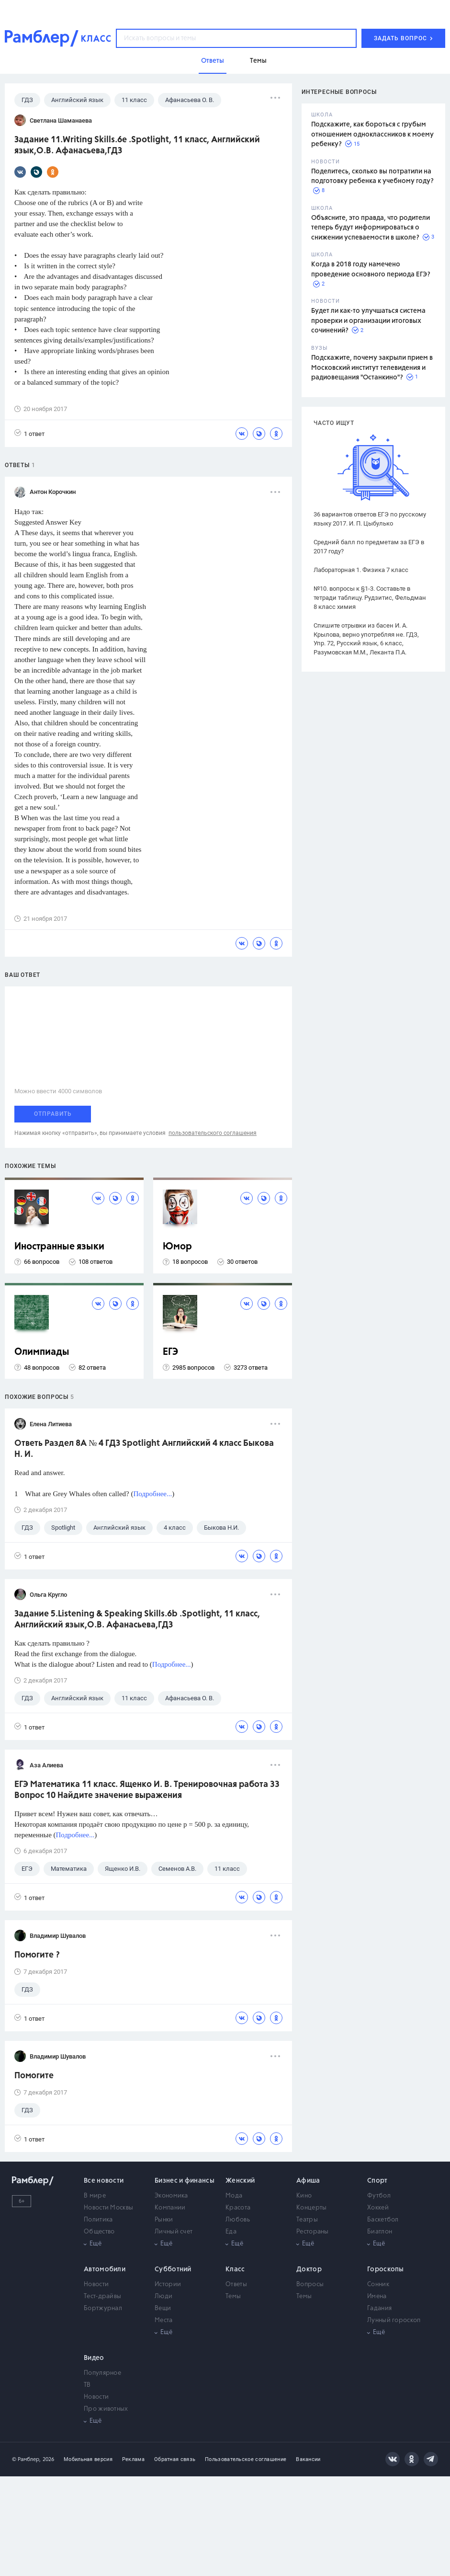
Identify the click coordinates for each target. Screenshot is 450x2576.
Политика (98, 2220)
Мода (233, 2196)
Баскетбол (383, 2220)
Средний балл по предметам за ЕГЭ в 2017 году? (369, 546)
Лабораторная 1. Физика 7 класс (361, 569)
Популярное (102, 2373)
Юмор (177, 1247)
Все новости (104, 2180)
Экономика (171, 2196)
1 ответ (29, 433)
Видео (94, 2358)
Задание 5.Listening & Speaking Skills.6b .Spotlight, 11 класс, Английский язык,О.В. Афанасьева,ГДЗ (137, 1619)
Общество (99, 2232)
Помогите (34, 2076)
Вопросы (310, 2284)
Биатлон (379, 2232)
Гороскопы (385, 2269)
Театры (307, 2220)
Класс (235, 2269)
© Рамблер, (26, 2459)
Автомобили (104, 2269)
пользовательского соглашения (213, 1133)
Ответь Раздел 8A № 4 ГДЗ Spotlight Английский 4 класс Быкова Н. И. (144, 1449)
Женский (240, 2180)
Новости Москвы (108, 2208)
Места (164, 2320)
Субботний (173, 2269)
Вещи (163, 2308)
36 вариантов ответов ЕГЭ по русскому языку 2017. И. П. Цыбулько (370, 519)
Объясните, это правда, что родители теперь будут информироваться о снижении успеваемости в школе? (370, 228)
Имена (377, 2296)
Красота (237, 2208)
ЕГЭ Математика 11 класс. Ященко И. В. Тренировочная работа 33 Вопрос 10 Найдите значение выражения (147, 1790)
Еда (230, 2232)
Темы (233, 2296)
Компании (170, 2208)
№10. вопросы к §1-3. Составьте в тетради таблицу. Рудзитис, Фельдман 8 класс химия (370, 597)
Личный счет (173, 2232)
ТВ (87, 2385)
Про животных (106, 2409)
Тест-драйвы (102, 2296)
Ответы (236, 2284)
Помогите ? (37, 1955)
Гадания (379, 2308)
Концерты (311, 2208)
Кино (304, 2196)
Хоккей (378, 2208)
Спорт (377, 2180)
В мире (95, 2196)
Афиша (308, 2180)
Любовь (237, 2220)
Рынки (164, 2220)
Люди (163, 2296)
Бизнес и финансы (184, 2180)
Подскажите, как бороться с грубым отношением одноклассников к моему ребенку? (372, 134)
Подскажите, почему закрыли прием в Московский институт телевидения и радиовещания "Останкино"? (372, 368)
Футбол (379, 2196)
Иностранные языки (59, 1247)
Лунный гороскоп (394, 2320)
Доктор (309, 2269)
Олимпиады (41, 1352)
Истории (168, 2284)
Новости (96, 2284)
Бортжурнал (103, 2308)
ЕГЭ (170, 1352)
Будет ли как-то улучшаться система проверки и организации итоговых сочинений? (368, 321)
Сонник (378, 2284)
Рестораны (312, 2232)
